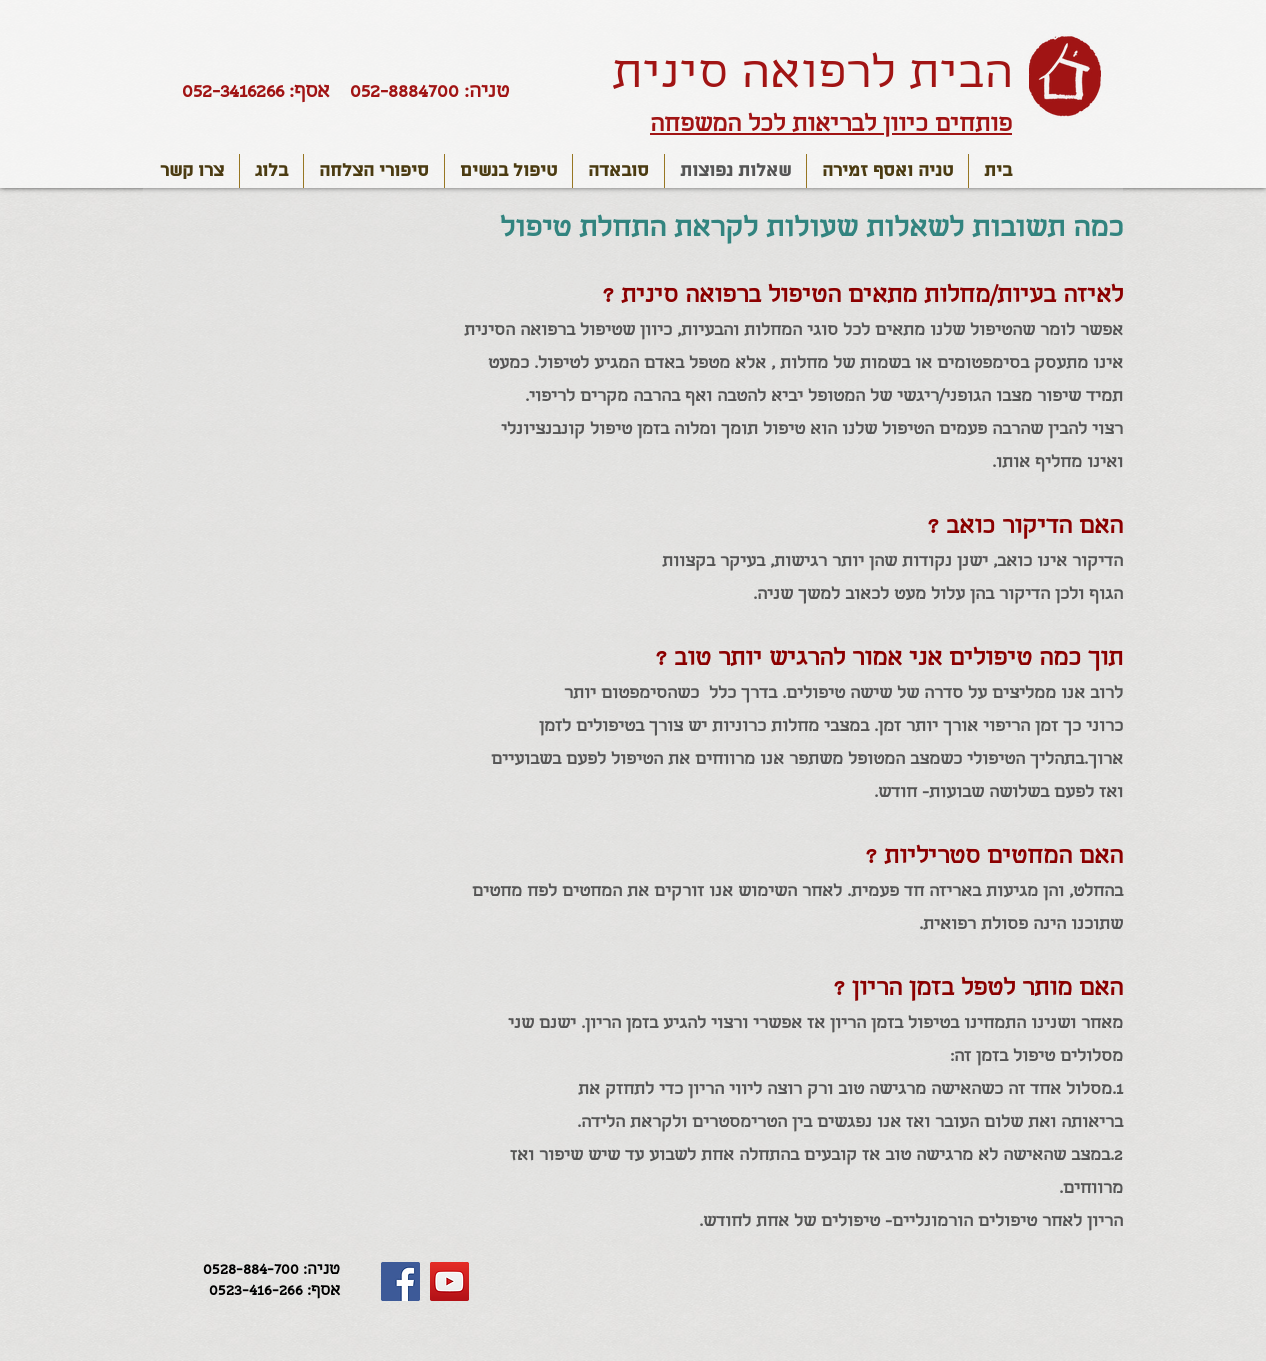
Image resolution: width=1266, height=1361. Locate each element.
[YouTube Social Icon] (449, 1281)
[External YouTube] (238, 428)
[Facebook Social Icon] (400, 1281)
